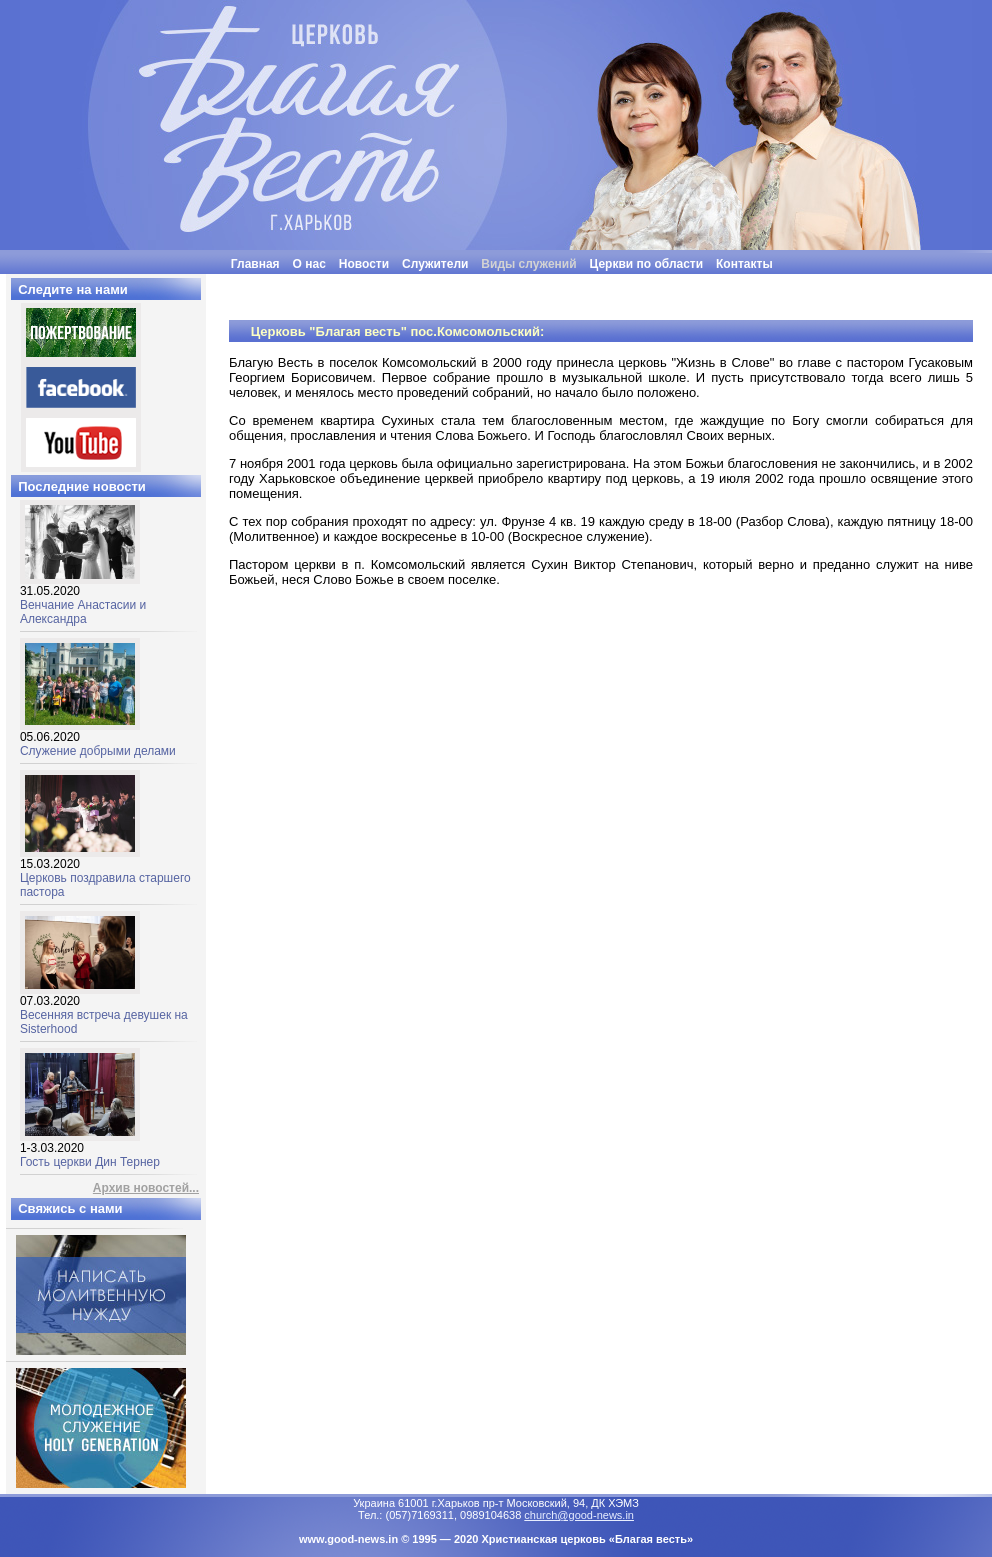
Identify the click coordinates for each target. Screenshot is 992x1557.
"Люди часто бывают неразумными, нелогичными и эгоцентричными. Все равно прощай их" (546, 281)
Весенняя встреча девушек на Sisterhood (104, 1009)
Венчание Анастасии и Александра (83, 599)
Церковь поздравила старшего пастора (105, 872)
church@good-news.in (579, 1515)
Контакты (744, 264)
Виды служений (528, 264)
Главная (255, 264)
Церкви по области (647, 264)
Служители (435, 264)
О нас (309, 264)
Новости (364, 264)
